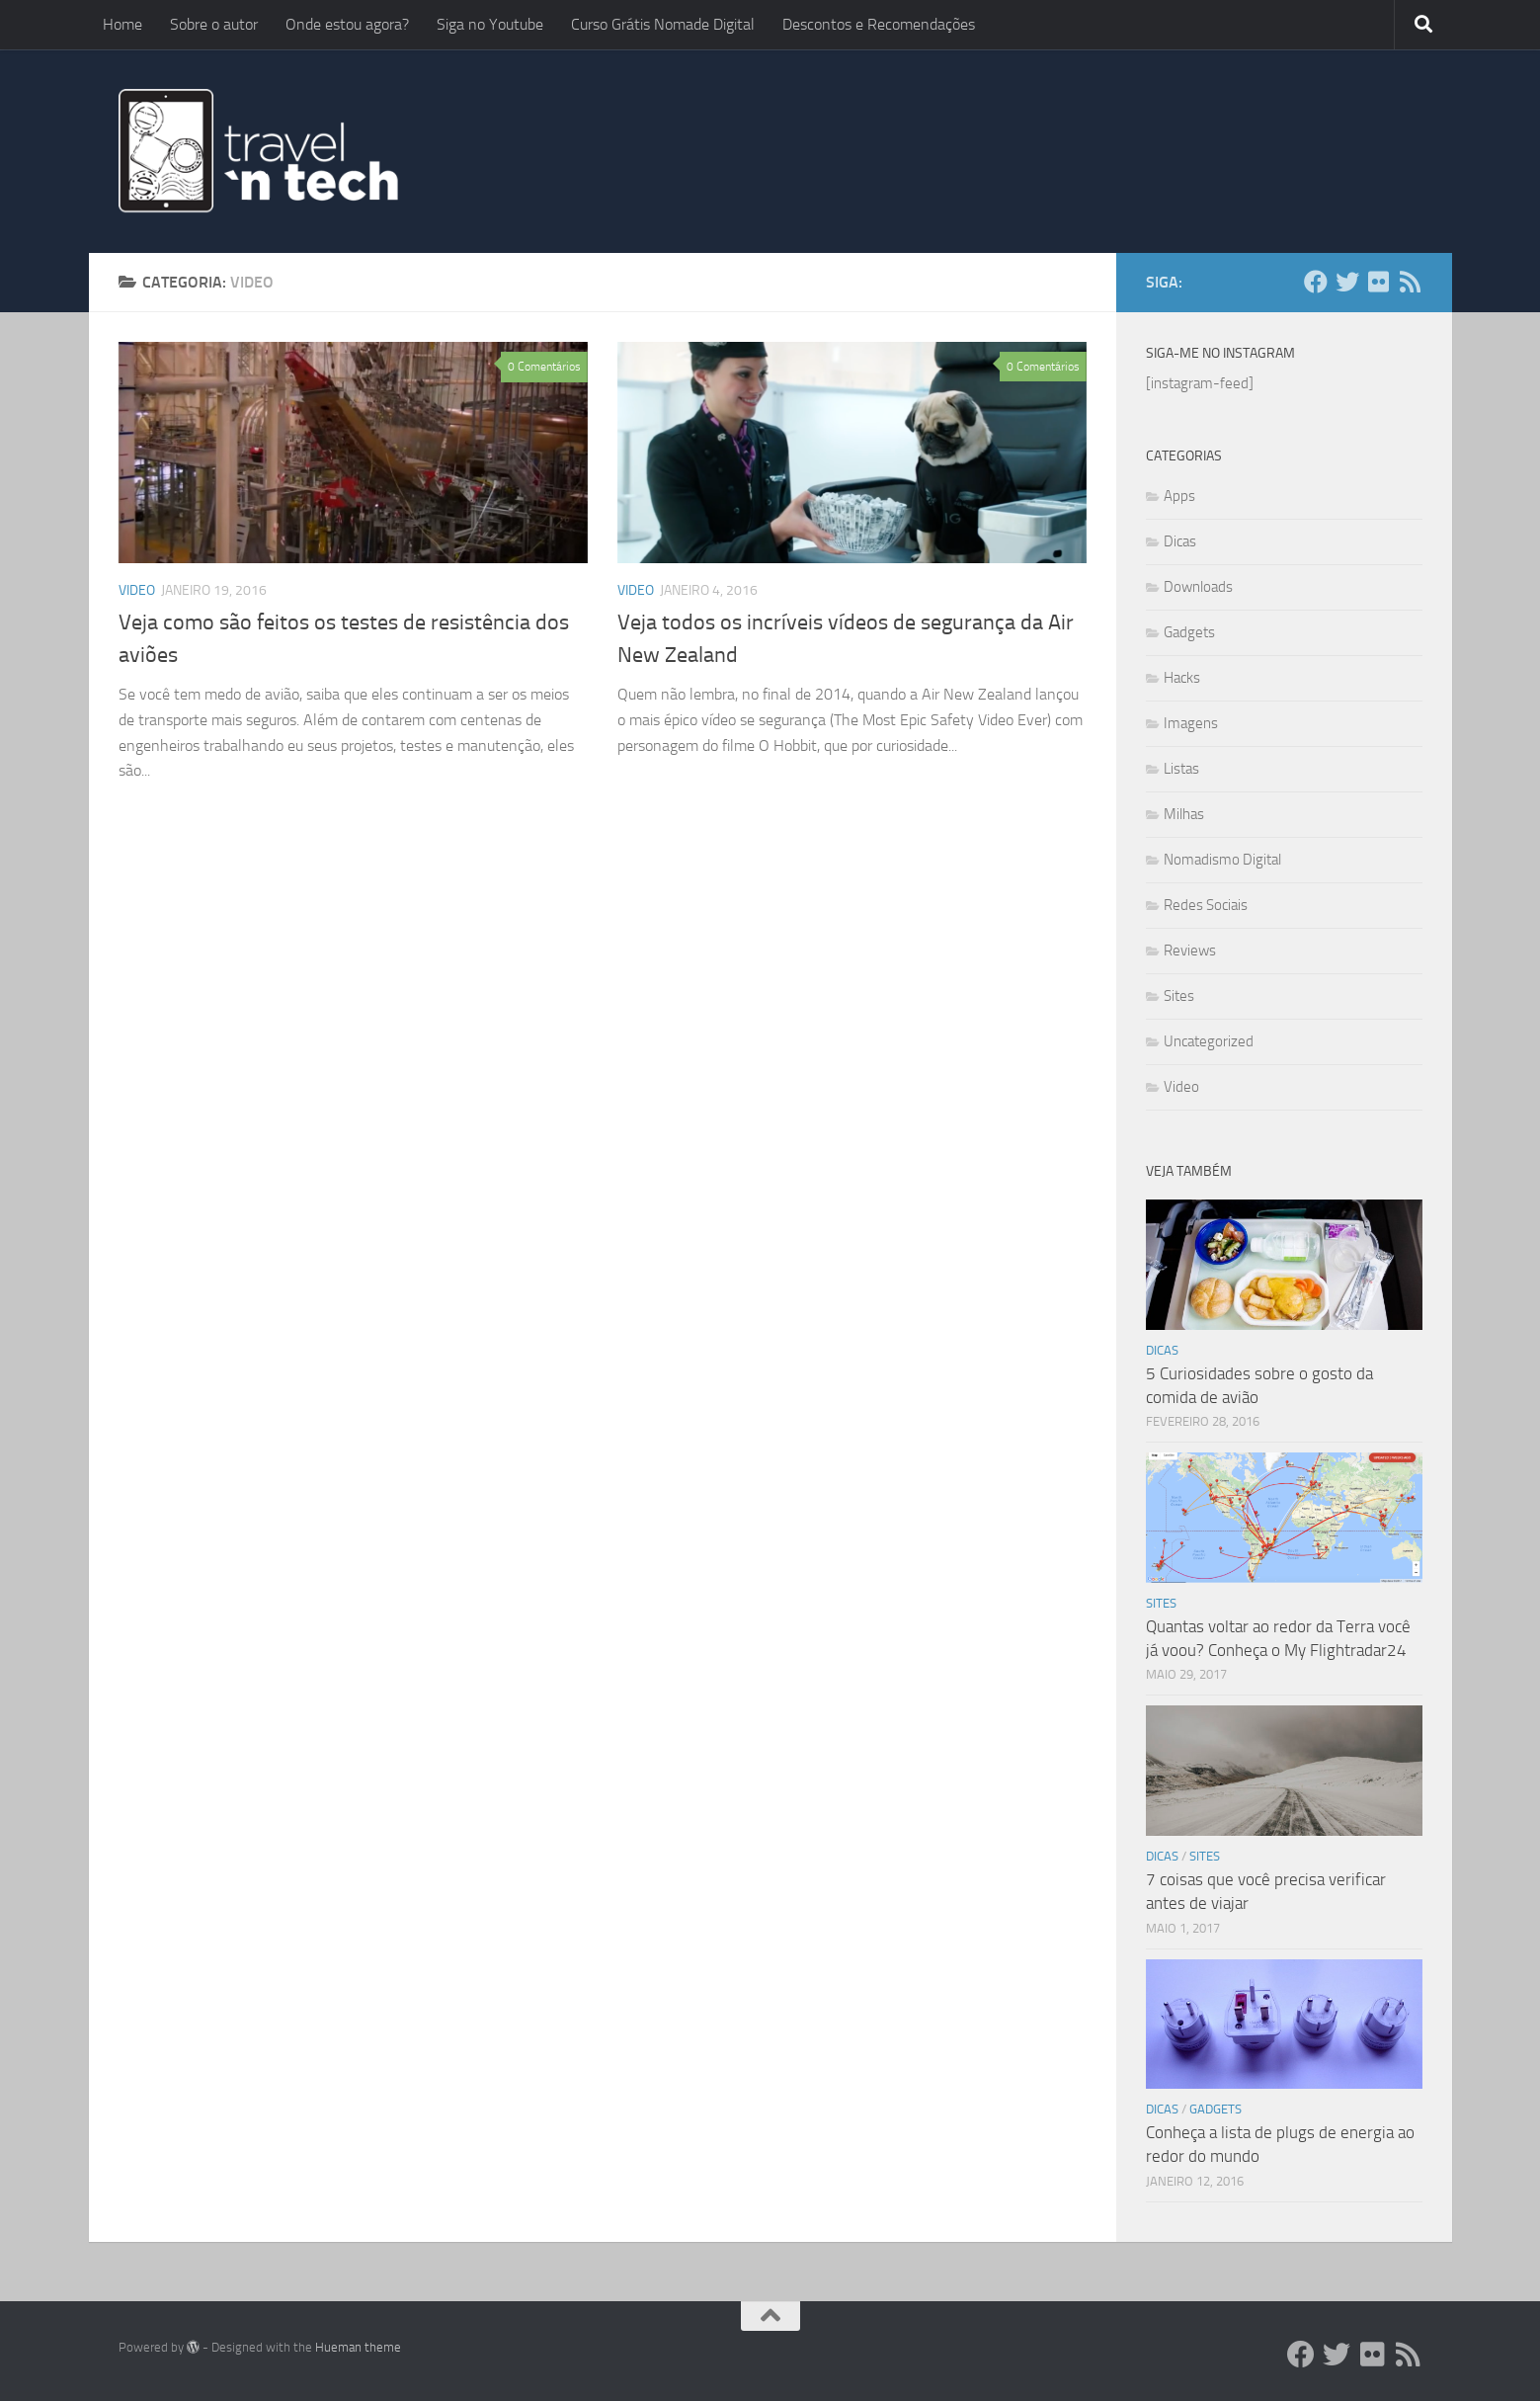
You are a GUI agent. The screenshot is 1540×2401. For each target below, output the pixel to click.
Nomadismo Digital (1222, 860)
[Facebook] (1316, 281)
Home (122, 24)
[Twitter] (1347, 281)
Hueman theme (358, 2347)
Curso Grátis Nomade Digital (663, 24)
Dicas (1180, 541)
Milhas (1184, 814)
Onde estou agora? (347, 24)
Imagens (1191, 723)
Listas (1181, 769)
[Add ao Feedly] (1410, 281)
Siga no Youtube (490, 24)
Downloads (1198, 587)
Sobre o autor (214, 24)
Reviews (1190, 950)
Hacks (1182, 678)
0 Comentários (544, 366)
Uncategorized (1209, 1041)
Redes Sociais (1206, 905)
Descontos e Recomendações (878, 24)
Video (137, 590)
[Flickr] (1379, 281)
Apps (1179, 496)
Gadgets (1189, 632)
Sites (1179, 996)
